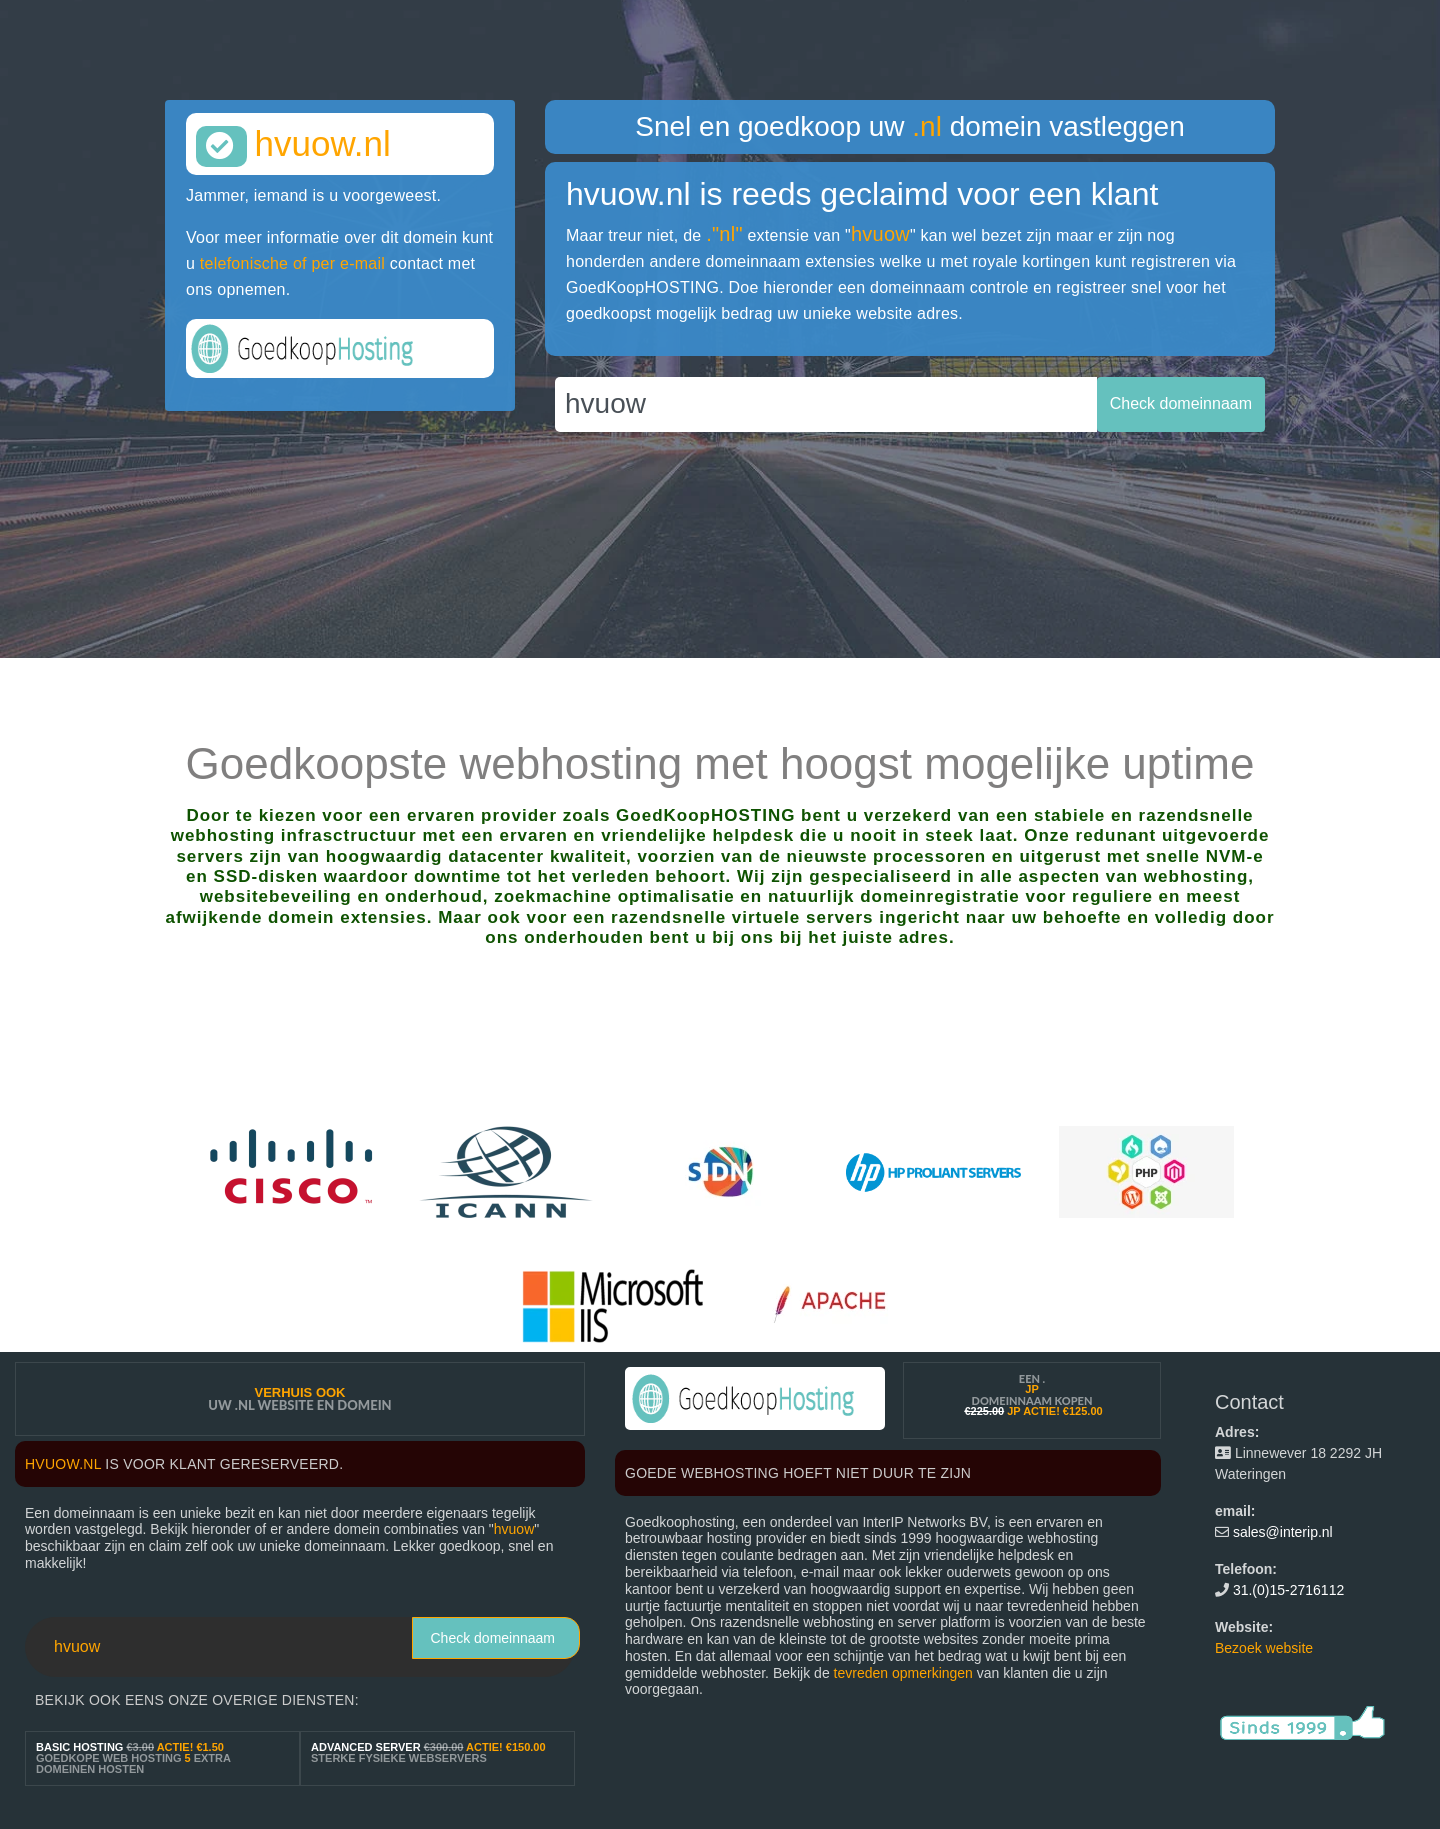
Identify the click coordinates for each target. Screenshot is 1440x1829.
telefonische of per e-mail (292, 263)
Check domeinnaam (492, 1638)
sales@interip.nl (1283, 1532)
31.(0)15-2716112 (1288, 1590)
